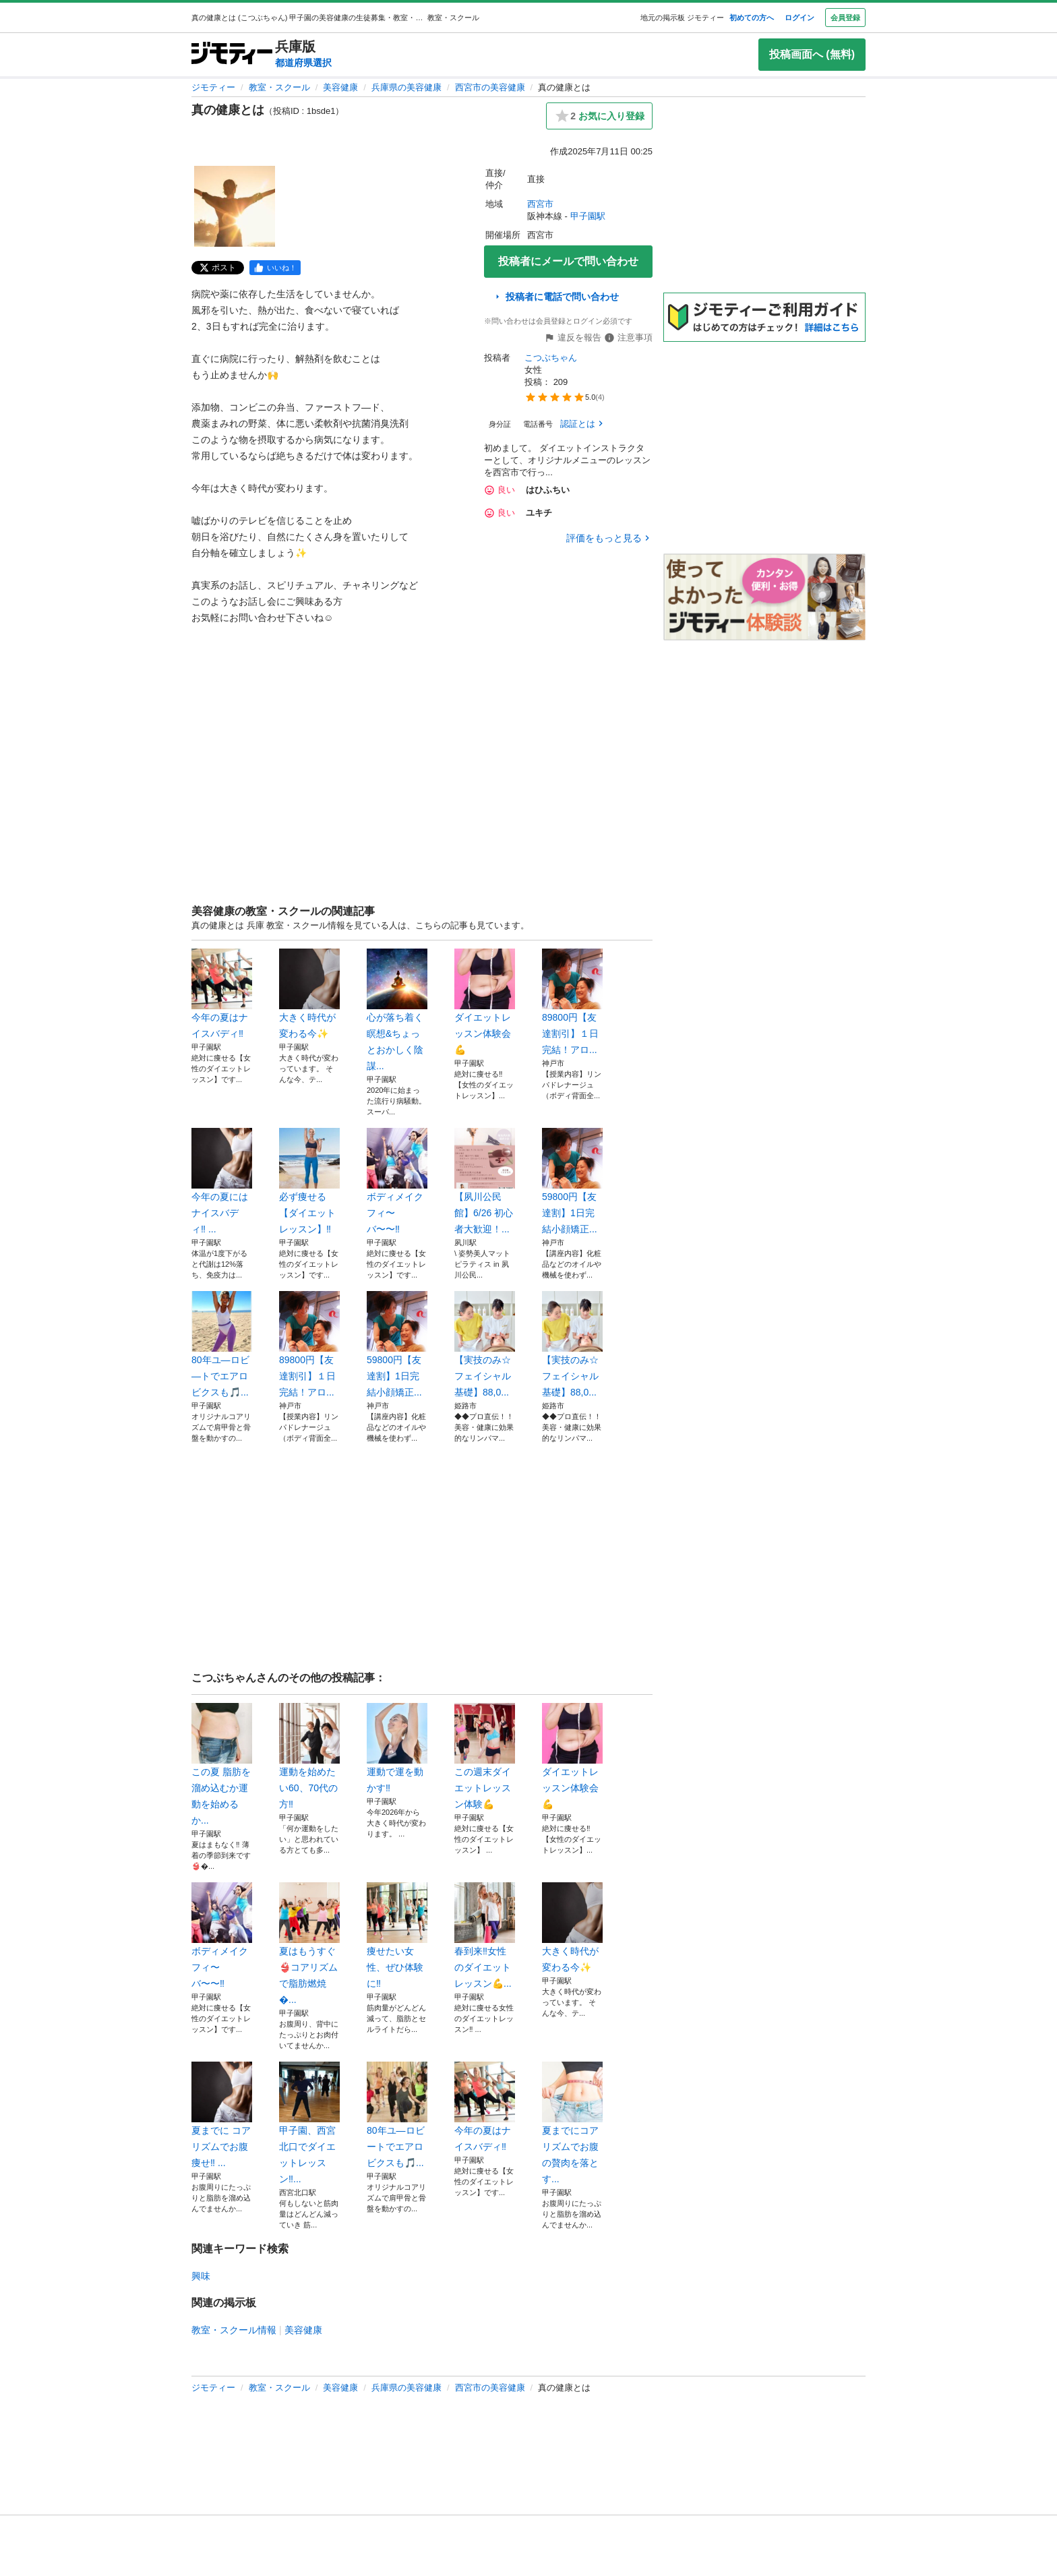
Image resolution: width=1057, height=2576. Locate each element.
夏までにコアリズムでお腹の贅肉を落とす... (572, 2123)
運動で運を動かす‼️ (397, 1748)
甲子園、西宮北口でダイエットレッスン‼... (309, 2123)
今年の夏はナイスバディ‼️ (221, 994)
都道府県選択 (303, 62)
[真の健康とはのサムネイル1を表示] (234, 206)
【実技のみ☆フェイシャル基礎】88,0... (484, 1344)
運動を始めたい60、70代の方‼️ (309, 1756)
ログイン (799, 17)
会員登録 (845, 17)
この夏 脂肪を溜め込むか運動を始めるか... (221, 1764)
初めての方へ (751, 17)
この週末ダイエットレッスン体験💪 (484, 1756)
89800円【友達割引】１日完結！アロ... (572, 1002)
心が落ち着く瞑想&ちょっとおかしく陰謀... (397, 1010)
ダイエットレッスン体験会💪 (484, 1002)
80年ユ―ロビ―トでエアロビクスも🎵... (221, 1344)
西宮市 (540, 204)
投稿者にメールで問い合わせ (568, 261)
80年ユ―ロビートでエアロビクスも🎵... (397, 2115)
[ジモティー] (231, 54)
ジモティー (213, 87)
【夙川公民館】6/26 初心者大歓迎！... (484, 1181)
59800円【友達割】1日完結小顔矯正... (572, 1181)
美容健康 (340, 87)
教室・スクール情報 (233, 2330)
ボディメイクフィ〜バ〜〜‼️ (397, 1181)
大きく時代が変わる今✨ (309, 994)
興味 (200, 2276)
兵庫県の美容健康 (406, 87)
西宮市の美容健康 (490, 87)
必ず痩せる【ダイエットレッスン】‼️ (309, 1181)
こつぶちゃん (550, 358)
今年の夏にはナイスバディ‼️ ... (221, 1181)
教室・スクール (279, 87)
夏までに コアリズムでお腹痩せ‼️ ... (221, 2115)
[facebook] (275, 267)
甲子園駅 (587, 216)
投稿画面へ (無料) (812, 54)
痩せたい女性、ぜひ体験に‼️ (397, 1935)
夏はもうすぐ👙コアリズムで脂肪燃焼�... (309, 1943)
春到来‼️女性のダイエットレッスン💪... (484, 1935)
